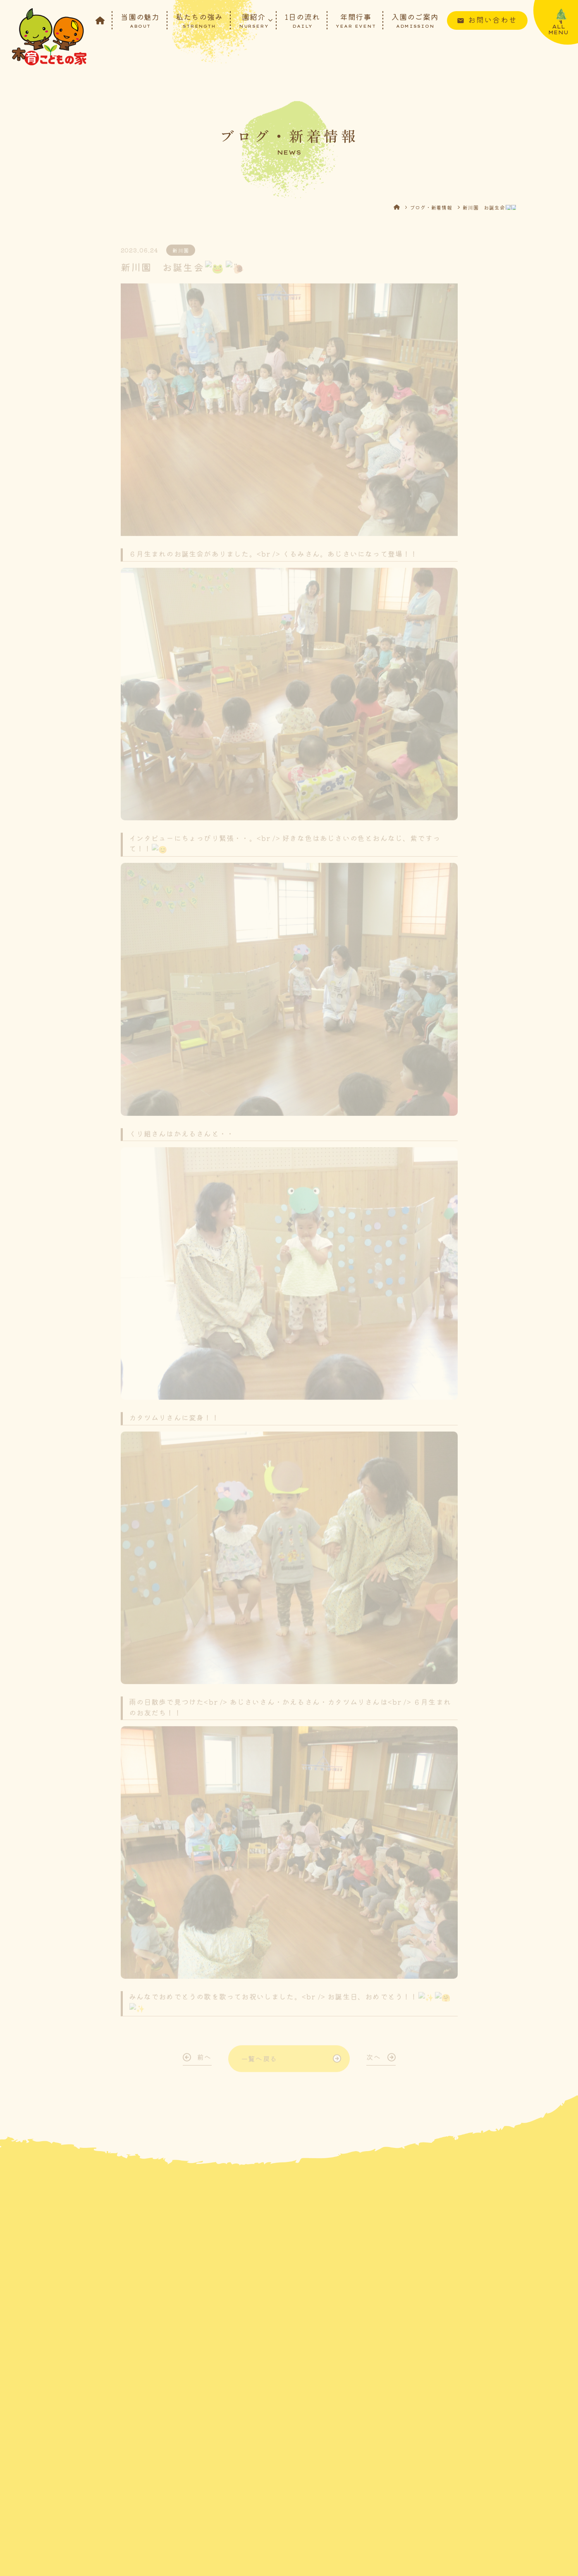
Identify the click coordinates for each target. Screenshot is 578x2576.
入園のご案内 (415, 20)
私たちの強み (199, 20)
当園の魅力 (140, 20)
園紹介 (254, 20)
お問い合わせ (492, 19)
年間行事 (355, 20)
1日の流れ (302, 20)
